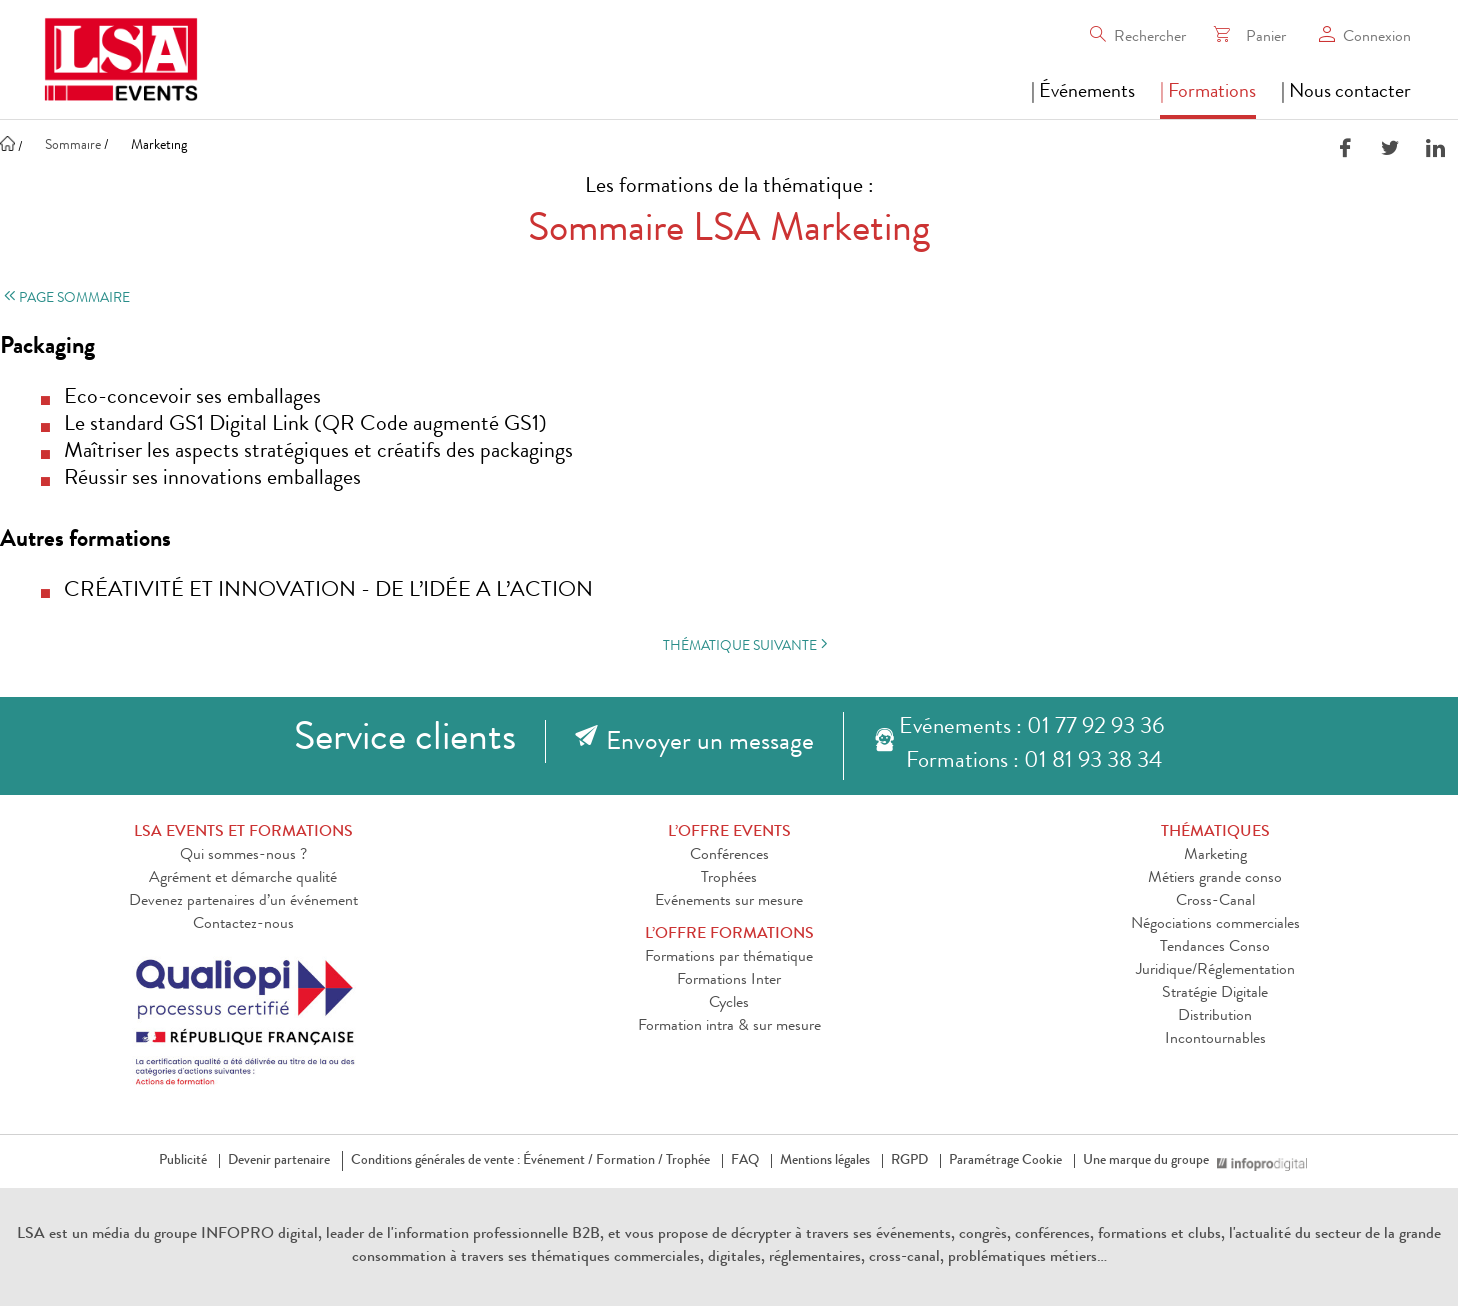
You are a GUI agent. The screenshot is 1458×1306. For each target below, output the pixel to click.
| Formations (1208, 93)
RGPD (909, 1161)
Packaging (47, 348)
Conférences (729, 856)
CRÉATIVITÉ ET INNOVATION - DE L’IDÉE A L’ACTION (328, 592)
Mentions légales (825, 1161)
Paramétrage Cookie (1005, 1161)
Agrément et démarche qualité (243, 879)
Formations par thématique (729, 958)
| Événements (1083, 93)
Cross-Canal (1215, 902)
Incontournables (1215, 1040)
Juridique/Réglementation (1215, 971)
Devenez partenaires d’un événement (243, 902)
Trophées (729, 879)
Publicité (183, 1161)
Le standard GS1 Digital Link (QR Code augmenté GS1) (305, 426)
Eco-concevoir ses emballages (192, 399)
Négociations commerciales (1215, 925)
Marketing (1215, 856)
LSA (31, 1235)
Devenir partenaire (279, 1161)
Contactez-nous (243, 925)
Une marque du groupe (1150, 1161)
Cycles (729, 1004)
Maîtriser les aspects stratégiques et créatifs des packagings (318, 453)
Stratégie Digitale (1215, 994)
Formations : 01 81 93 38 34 (1034, 762)
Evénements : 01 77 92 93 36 (1031, 728)
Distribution (1215, 1017)
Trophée (688, 1161)
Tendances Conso (1215, 948)
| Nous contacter (1346, 93)
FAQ (745, 1161)
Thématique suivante (747, 645)
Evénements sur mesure (729, 902)
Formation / (629, 1161)
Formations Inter (729, 981)
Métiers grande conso (1215, 879)
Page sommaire (65, 299)
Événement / (558, 1161)
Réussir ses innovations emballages (212, 480)
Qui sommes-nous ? (243, 856)
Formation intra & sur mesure (729, 1027)
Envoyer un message (710, 744)
